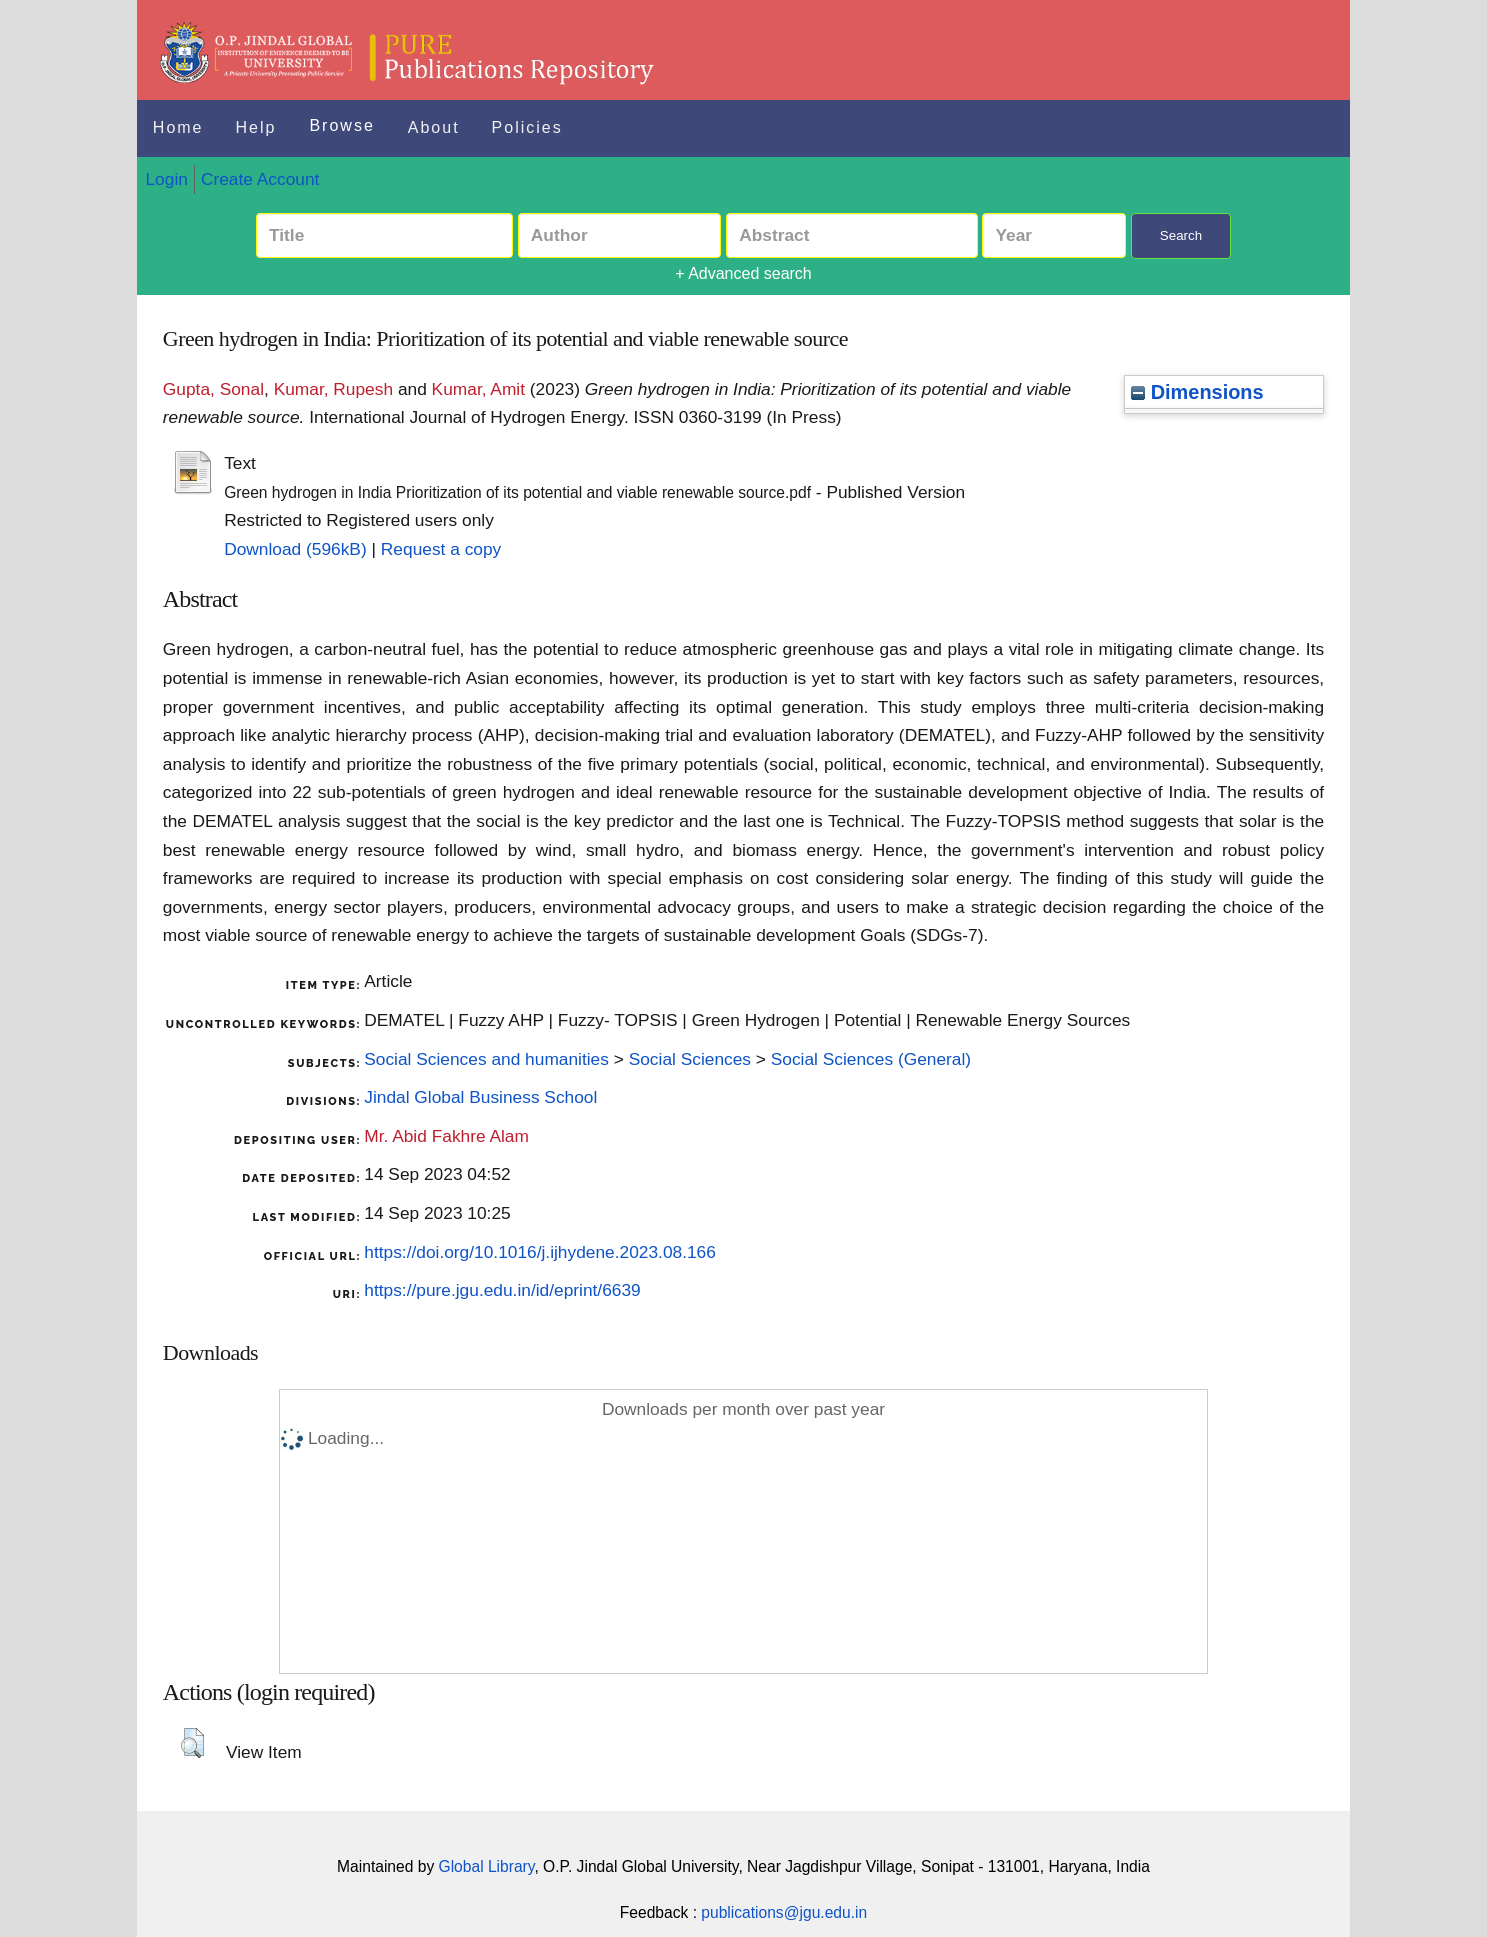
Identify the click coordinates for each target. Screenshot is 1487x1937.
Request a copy (441, 549)
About (434, 127)
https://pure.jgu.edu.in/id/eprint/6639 (502, 1290)
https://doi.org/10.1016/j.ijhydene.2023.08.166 (540, 1252)
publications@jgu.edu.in (784, 1912)
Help (256, 127)
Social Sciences (690, 1059)
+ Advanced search (743, 273)
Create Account (260, 179)
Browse (341, 125)
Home (178, 127)
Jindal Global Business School (480, 1097)
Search (1181, 235)
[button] (192, 1743)
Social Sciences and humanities (486, 1059)
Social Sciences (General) (871, 1059)
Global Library (487, 1866)
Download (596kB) (295, 549)
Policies (527, 127)
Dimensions (1197, 392)
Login (166, 179)
